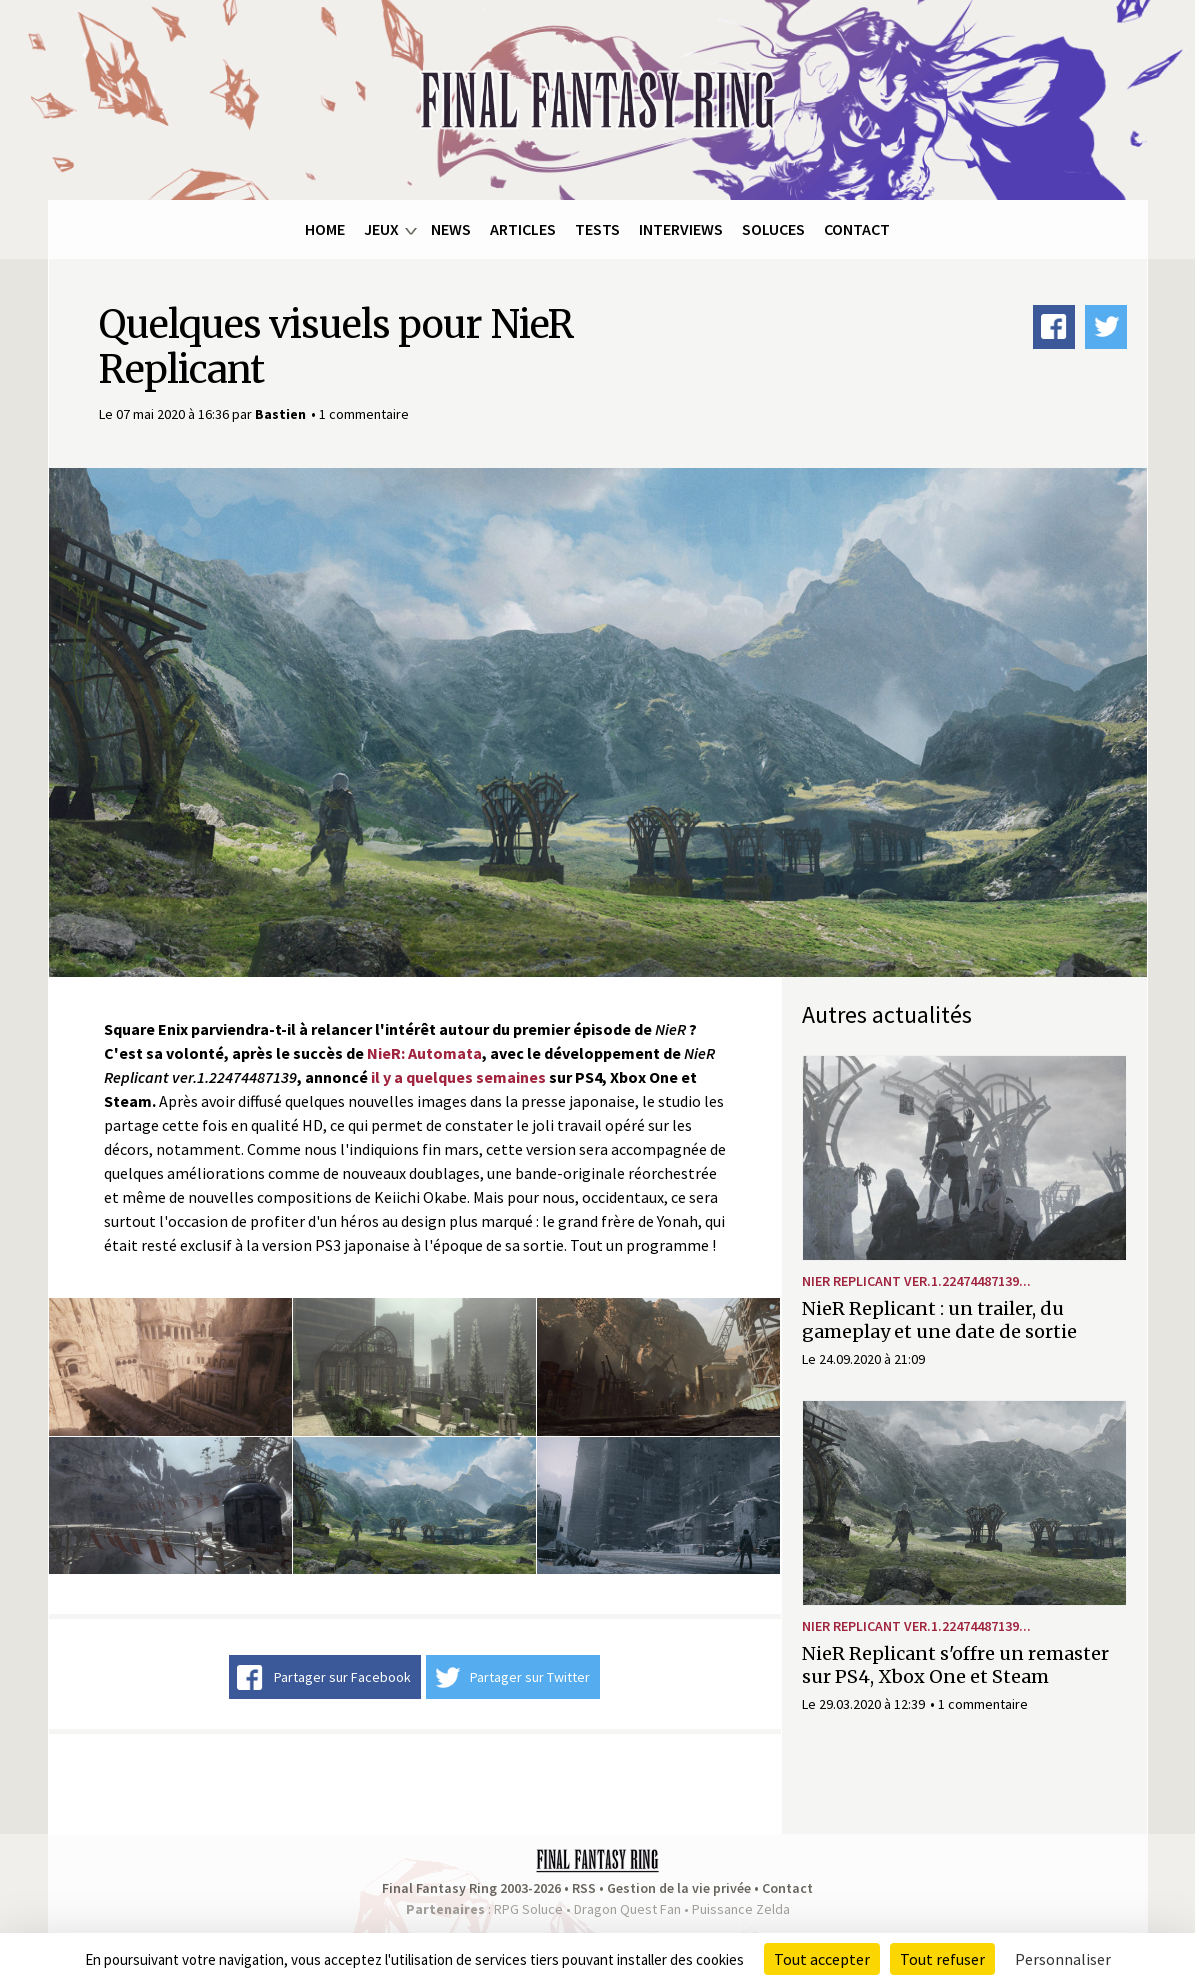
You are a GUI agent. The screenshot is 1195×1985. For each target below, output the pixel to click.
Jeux (381, 229)
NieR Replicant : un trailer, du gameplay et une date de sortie (939, 1320)
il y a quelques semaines (458, 1077)
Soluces (773, 229)
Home (325, 229)
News (451, 229)
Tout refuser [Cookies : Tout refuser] (942, 1959)
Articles (523, 229)
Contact (857, 229)
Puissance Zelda (741, 1909)
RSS (584, 1888)
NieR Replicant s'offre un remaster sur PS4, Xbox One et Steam (955, 1665)
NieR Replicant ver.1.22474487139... (916, 1281)
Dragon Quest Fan (627, 1909)
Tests (597, 229)
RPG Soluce (528, 1909)
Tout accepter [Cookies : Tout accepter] (822, 1959)
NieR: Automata (424, 1053)
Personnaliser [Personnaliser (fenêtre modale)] (1063, 1959)
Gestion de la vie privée (679, 1888)
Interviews (681, 229)
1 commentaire (364, 414)
